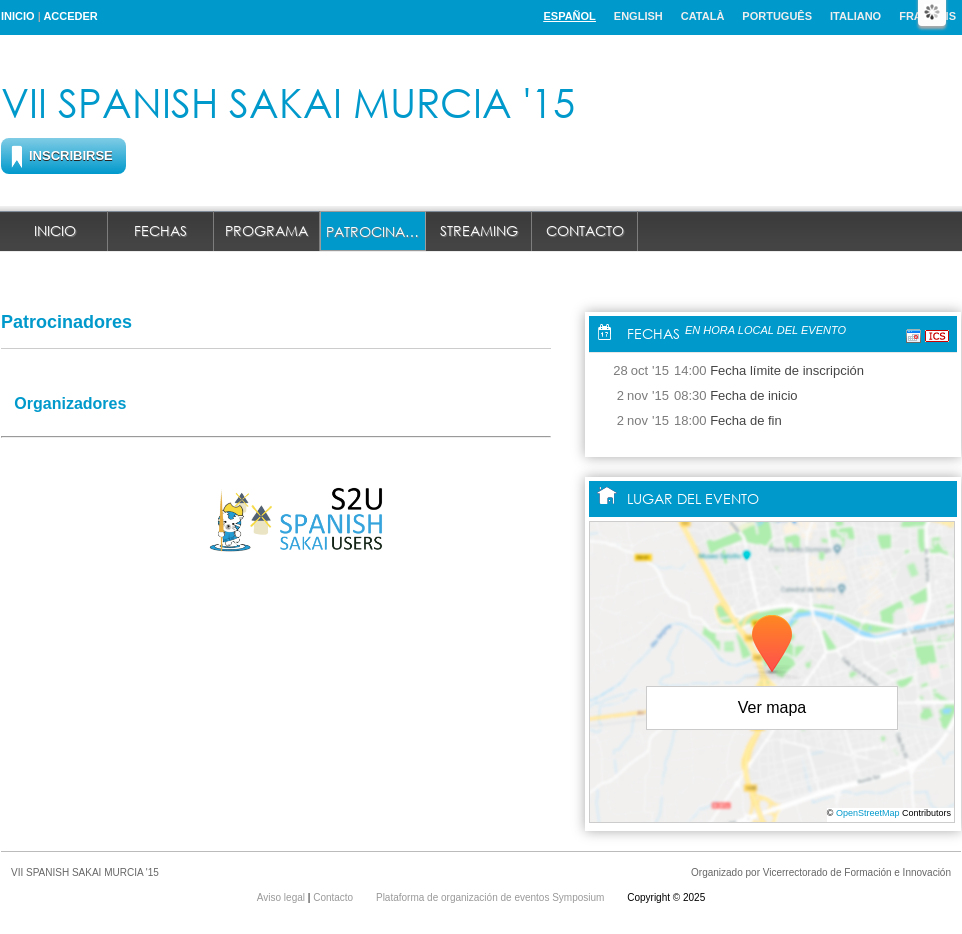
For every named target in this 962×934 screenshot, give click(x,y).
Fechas (160, 230)
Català (703, 16)
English (638, 16)
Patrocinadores (376, 231)
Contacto (585, 230)
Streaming (479, 230)
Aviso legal (282, 897)
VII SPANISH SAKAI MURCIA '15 (288, 101)
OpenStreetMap (868, 813)
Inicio (18, 16)
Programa (266, 230)
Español (569, 16)
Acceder (70, 16)
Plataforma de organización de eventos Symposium (491, 897)
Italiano (855, 16)
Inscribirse (71, 155)
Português (777, 16)
